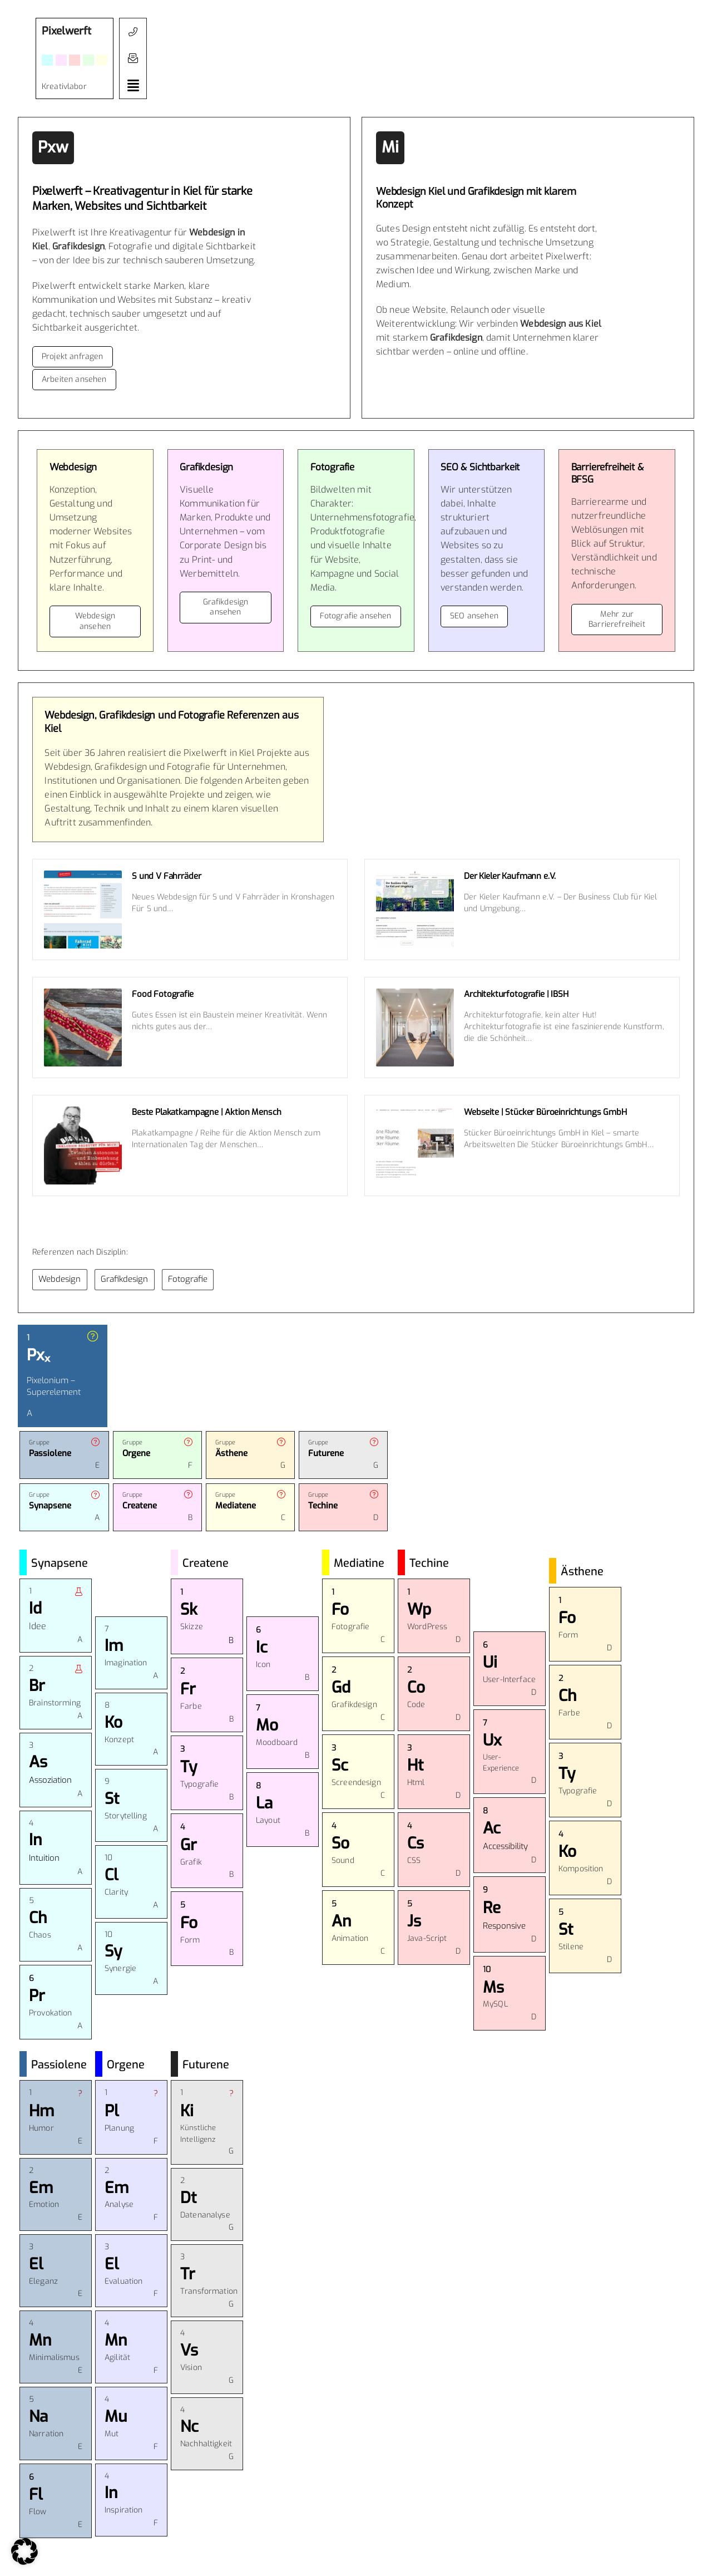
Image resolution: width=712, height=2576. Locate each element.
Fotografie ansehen (356, 616)
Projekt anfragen (72, 356)
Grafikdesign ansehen (226, 607)
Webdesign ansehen (95, 621)
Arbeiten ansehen (74, 379)
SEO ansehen (474, 616)
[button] (133, 58)
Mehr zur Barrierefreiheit (617, 619)
